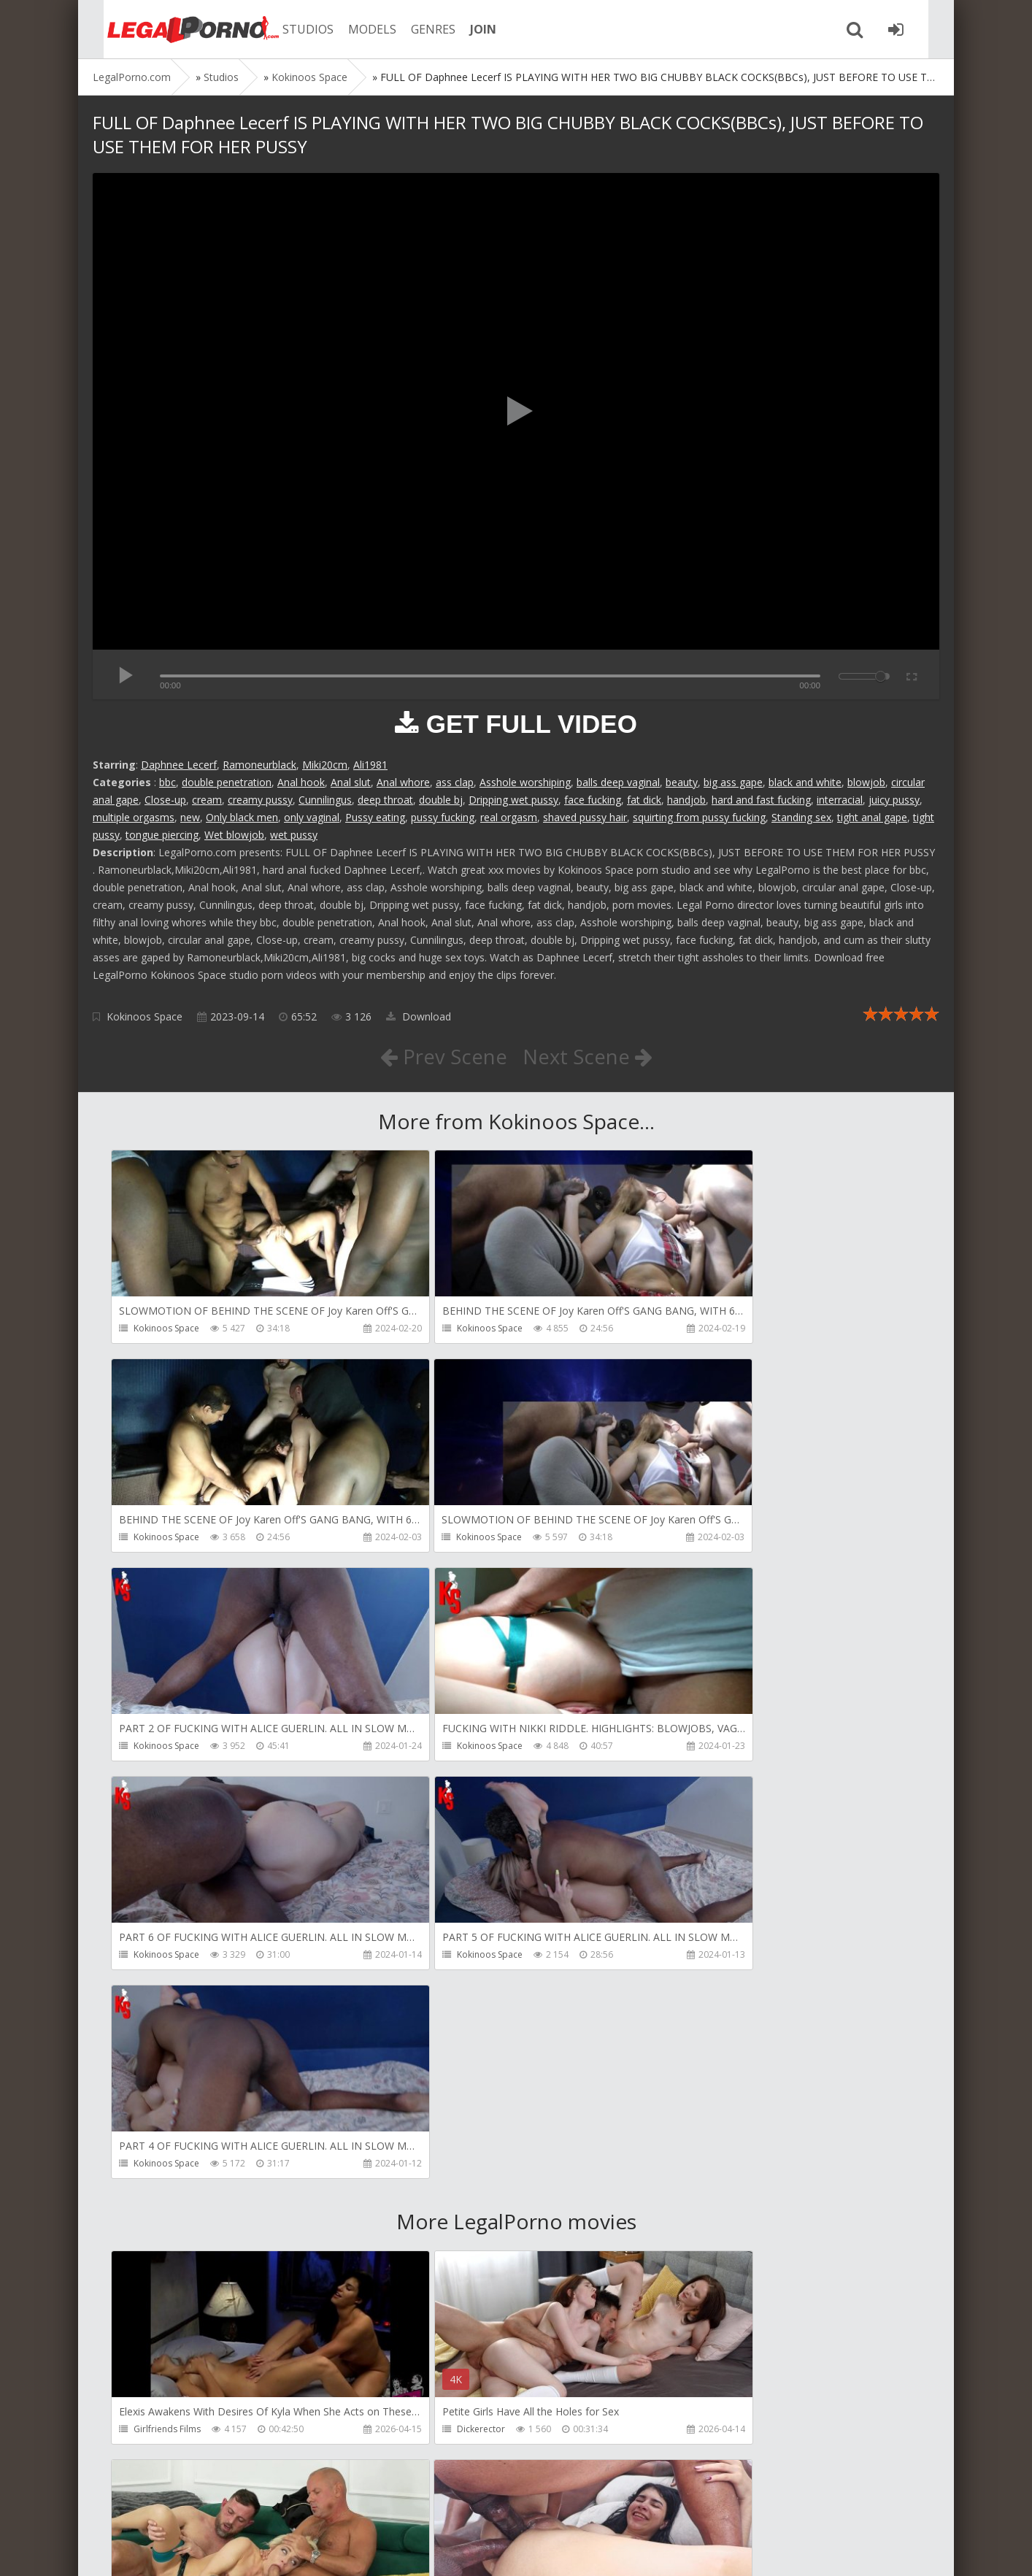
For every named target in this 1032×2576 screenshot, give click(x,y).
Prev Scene (443, 1056)
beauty (682, 782)
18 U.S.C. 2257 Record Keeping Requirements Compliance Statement (557, 2550)
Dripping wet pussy (513, 800)
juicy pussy (894, 800)
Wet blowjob (234, 835)
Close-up (165, 800)
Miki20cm (324, 765)
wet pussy (293, 835)
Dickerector (429, 2014)
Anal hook (301, 782)
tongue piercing (162, 835)
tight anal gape (872, 817)
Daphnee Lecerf (179, 765)
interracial (840, 800)
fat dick (644, 800)
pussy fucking (442, 817)
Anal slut (351, 782)
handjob (686, 800)
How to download (300, 2507)
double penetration (227, 782)
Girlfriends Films (167, 2014)
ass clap (455, 782)
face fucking (592, 800)
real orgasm (508, 817)
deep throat (385, 800)
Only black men (242, 817)
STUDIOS (293, 29)
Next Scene (588, 1056)
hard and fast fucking (761, 800)
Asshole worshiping (525, 782)
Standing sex (801, 817)
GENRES (418, 29)
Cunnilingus (325, 800)
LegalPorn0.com (200, 2550)
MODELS (358, 29)
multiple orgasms (133, 817)
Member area (195, 2507)
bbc (167, 782)
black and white (805, 782)
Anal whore (403, 782)
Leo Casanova (706, 2014)
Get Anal (422, 2433)
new (190, 817)
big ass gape (733, 782)
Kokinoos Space (144, 1016)
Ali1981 (370, 765)
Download (418, 1016)
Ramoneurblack (259, 765)
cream (207, 800)
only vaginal (311, 817)
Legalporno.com (173, 29)
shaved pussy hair (585, 817)
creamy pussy (260, 800)
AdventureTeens (167, 2224)
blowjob (866, 782)
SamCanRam (702, 2224)
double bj (441, 800)
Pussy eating (375, 817)
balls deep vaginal (618, 782)
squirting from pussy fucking (699, 817)
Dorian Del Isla (164, 2433)
